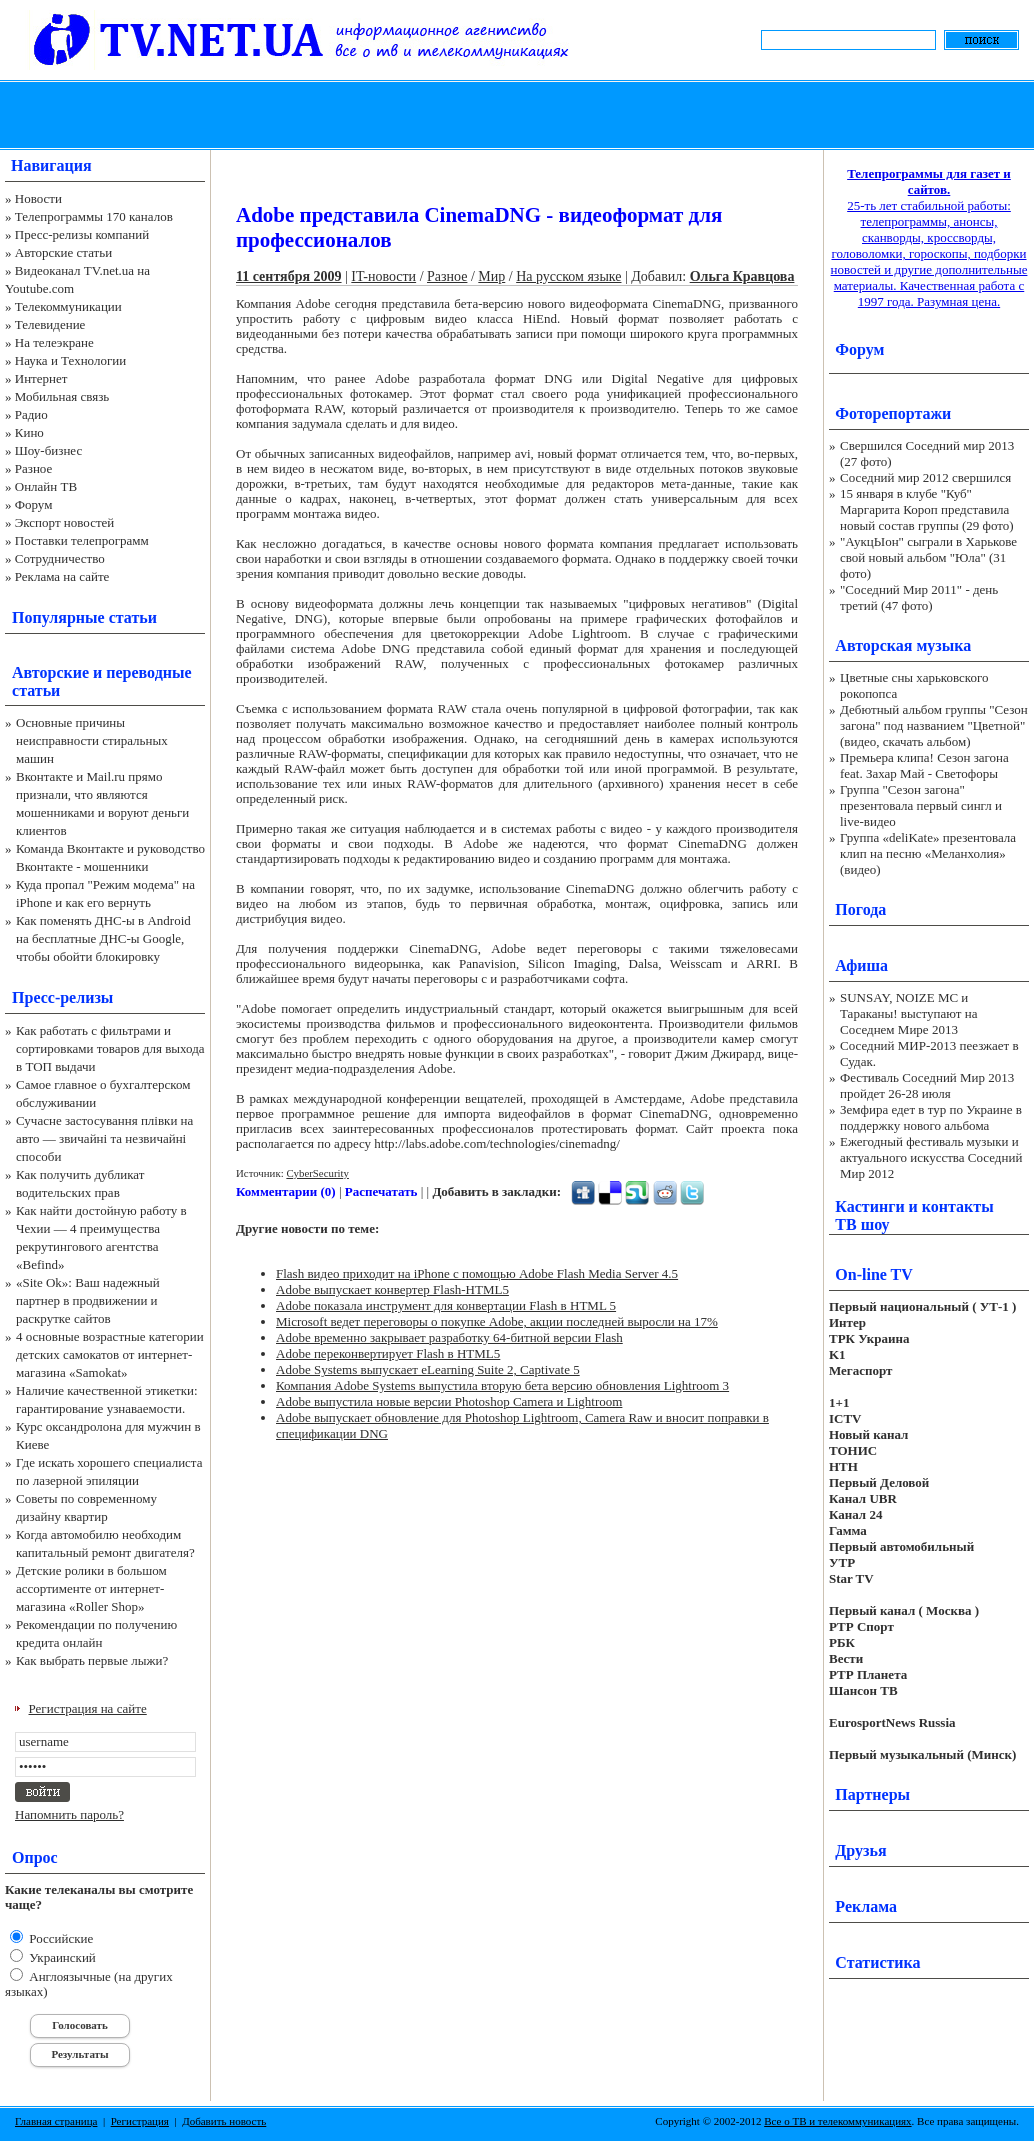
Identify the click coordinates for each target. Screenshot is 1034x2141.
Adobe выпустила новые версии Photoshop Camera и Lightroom (449, 1401)
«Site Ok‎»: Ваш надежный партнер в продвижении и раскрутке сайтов (88, 1300)
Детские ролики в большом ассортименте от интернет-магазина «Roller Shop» (91, 1588)
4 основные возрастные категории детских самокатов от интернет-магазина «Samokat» (110, 1354)
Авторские (50, 672)
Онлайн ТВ (46, 486)
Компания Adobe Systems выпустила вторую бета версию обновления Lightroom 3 (502, 1385)
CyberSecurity (317, 1173)
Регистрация (140, 2121)
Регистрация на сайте (88, 1708)
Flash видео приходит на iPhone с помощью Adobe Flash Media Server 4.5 (477, 1273)
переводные (148, 672)
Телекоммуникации (68, 306)
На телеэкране (54, 342)
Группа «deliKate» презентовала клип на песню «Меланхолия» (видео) (928, 853)
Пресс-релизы (62, 997)
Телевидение (50, 324)
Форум (34, 504)
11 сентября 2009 (289, 276)
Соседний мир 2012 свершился (925, 477)
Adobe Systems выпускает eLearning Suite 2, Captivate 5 (428, 1369)
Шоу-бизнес (48, 450)
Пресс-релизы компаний (82, 234)
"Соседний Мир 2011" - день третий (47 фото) (919, 597)
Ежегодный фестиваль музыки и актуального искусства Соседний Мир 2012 (931, 1157)
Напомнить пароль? (69, 1814)
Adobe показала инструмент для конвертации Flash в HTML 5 (446, 1305)
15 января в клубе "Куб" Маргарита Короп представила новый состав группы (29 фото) (927, 509)
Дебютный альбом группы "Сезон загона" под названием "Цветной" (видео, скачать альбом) (934, 725)
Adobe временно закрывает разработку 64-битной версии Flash (449, 1337)
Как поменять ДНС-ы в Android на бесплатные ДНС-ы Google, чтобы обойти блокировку (103, 938)
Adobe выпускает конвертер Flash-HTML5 (392, 1289)
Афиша (861, 965)
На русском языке (568, 276)
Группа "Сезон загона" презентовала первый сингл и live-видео (921, 805)
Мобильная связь (62, 396)
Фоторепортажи (893, 413)
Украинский (61, 1957)
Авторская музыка (903, 645)
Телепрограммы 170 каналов (94, 216)
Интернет (41, 378)
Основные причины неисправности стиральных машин (92, 740)
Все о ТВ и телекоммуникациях (837, 2121)
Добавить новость (224, 2121)
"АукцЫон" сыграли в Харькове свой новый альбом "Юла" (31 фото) (928, 557)
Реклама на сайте (62, 576)
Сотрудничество (60, 558)
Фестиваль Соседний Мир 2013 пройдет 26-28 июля (927, 1085)
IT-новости (383, 276)
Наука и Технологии (70, 360)
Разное (34, 468)
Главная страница (56, 2121)
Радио (31, 414)
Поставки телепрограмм (82, 540)
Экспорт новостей (65, 522)
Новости (38, 198)
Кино (29, 432)
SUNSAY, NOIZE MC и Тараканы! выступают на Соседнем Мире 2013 (908, 1013)
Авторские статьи (63, 252)
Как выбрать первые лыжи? (92, 1660)
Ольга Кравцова (742, 276)
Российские (59, 1938)
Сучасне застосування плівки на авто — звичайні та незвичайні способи (104, 1138)
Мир (491, 276)
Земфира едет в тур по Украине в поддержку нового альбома (931, 1117)
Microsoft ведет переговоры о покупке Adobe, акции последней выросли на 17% (497, 1321)
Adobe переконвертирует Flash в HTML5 (388, 1353)
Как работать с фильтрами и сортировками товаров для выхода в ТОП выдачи (110, 1048)
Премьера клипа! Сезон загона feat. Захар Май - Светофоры (924, 765)
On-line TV (874, 1274)
